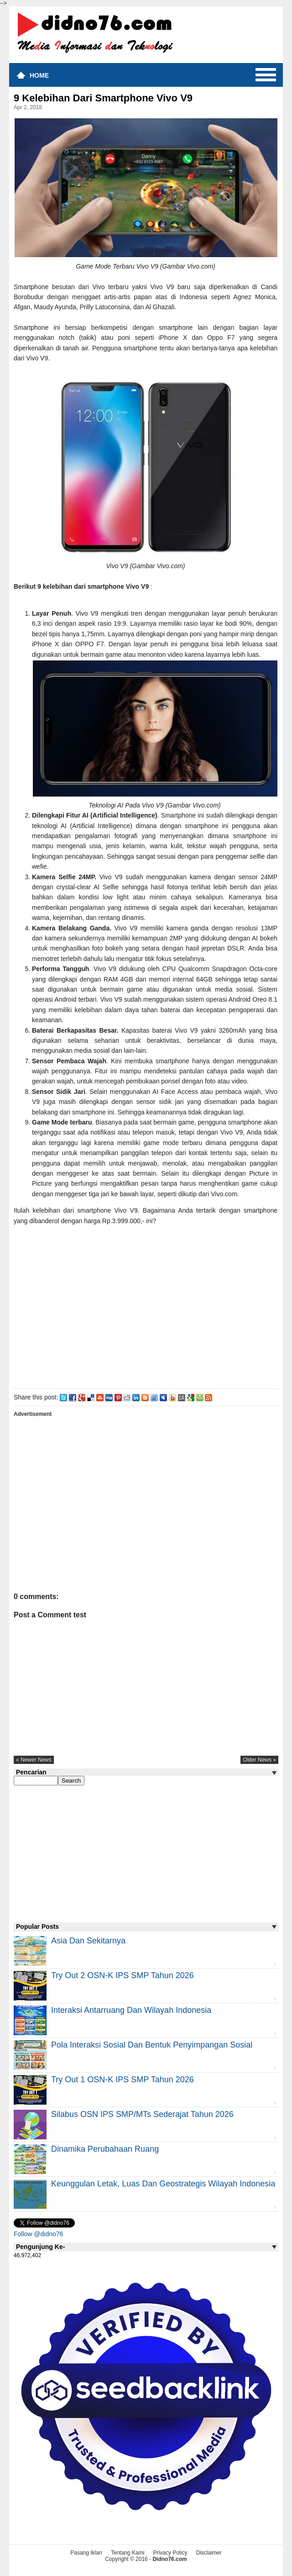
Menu (266, 74)
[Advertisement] (145, 1305)
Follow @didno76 (38, 2234)
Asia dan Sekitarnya (88, 1940)
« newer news (34, 1760)
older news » (259, 1760)
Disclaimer (209, 2553)
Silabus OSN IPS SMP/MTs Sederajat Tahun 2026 (142, 2114)
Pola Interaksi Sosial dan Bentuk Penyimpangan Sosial (151, 2044)
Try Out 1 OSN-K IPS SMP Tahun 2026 (122, 2079)
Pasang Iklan (86, 2553)
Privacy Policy (170, 2553)
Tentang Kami (127, 2553)
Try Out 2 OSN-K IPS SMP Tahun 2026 (122, 1975)
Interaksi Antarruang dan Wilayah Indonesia (131, 2010)
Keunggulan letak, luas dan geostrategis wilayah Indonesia (163, 2183)
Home (39, 75)
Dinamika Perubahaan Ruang (105, 2149)
